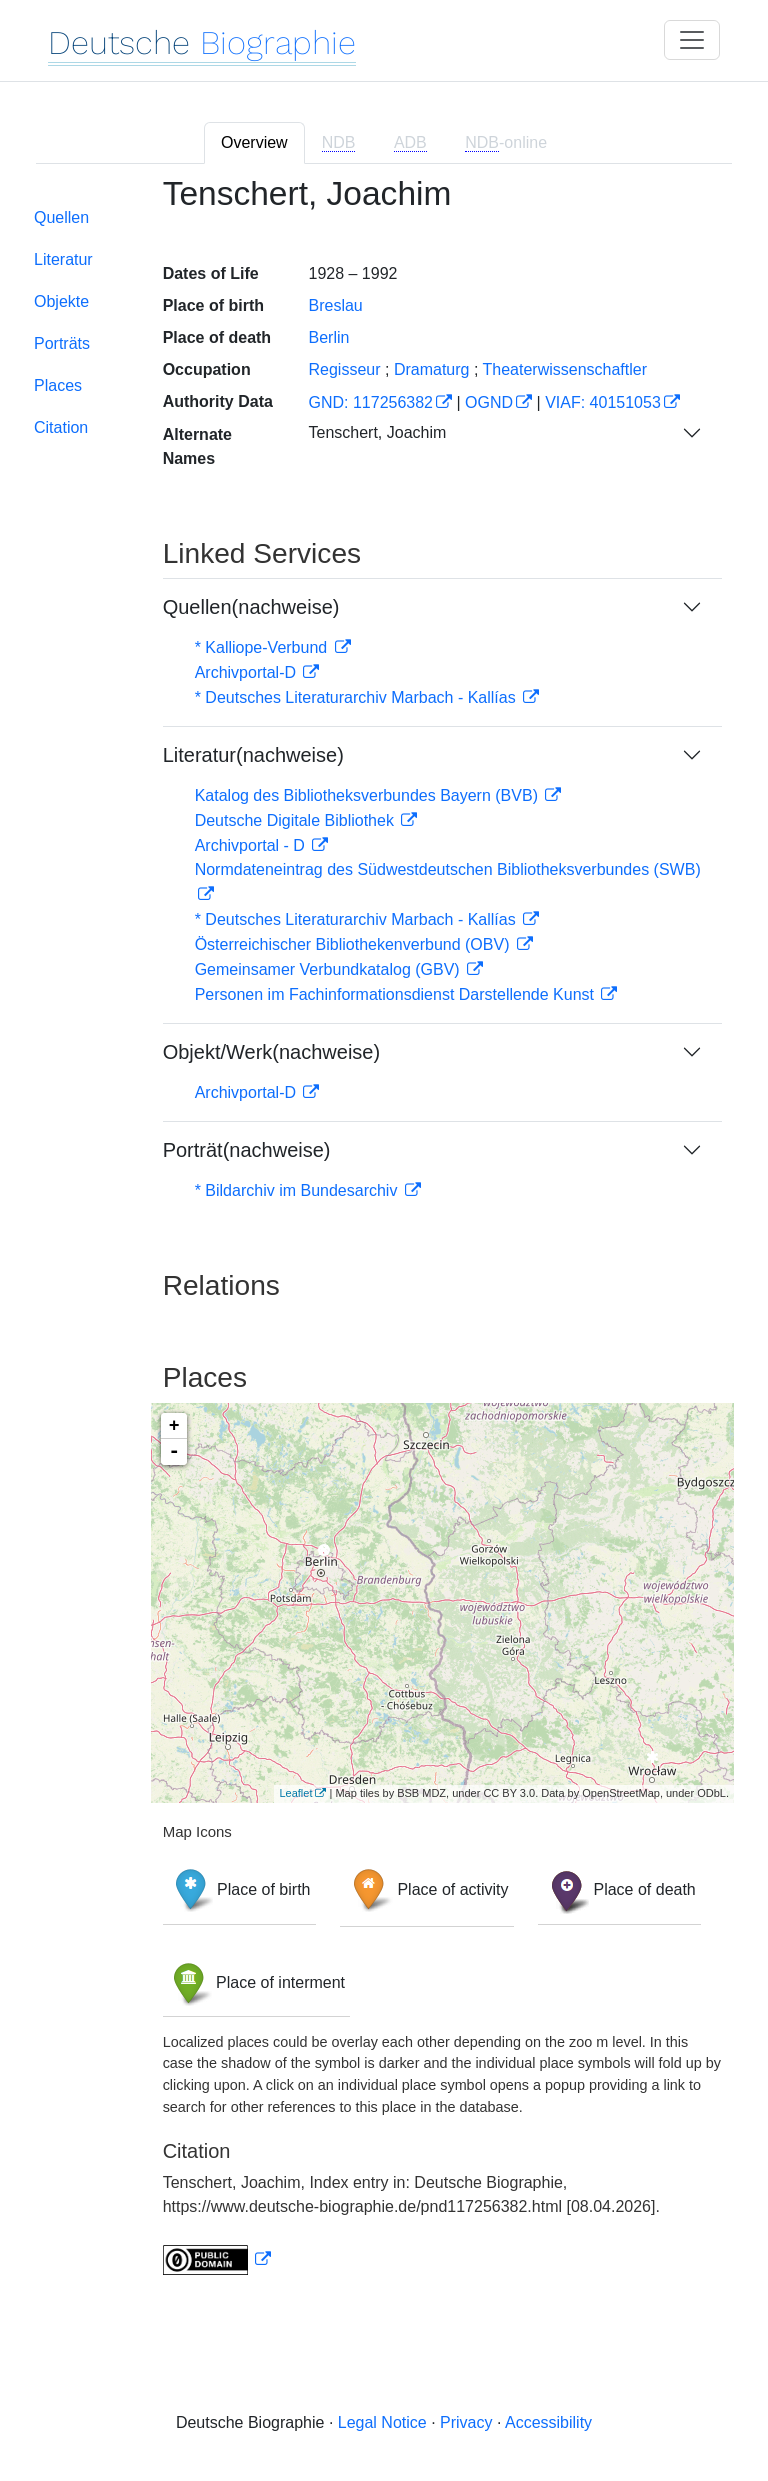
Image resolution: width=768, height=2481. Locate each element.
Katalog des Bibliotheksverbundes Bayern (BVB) (369, 795)
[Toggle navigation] (692, 40)
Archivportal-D (248, 672)
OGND (489, 402)
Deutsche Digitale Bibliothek (297, 820)
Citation (61, 427)
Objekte (61, 301)
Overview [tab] (254, 142)
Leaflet (295, 1793)
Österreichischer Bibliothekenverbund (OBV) (354, 944)
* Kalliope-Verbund (263, 647)
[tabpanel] (384, 1238)
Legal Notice (382, 2422)
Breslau (335, 305)
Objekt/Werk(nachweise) (271, 1052)
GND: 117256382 (370, 402)
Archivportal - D (252, 845)
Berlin (328, 337)
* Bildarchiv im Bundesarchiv (298, 1190)
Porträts (62, 343)
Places (58, 385)
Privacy (466, 2422)
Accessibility (548, 2422)
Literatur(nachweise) (253, 755)
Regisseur (344, 369)
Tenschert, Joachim (377, 432)
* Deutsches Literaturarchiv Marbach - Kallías (357, 697)
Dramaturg (432, 369)
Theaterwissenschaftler (565, 369)
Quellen (61, 217)
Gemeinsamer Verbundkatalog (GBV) (329, 969)
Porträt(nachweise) (247, 1150)
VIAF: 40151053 (603, 402)
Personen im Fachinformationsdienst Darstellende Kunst (397, 994)
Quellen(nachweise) (251, 607)
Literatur (63, 259)
